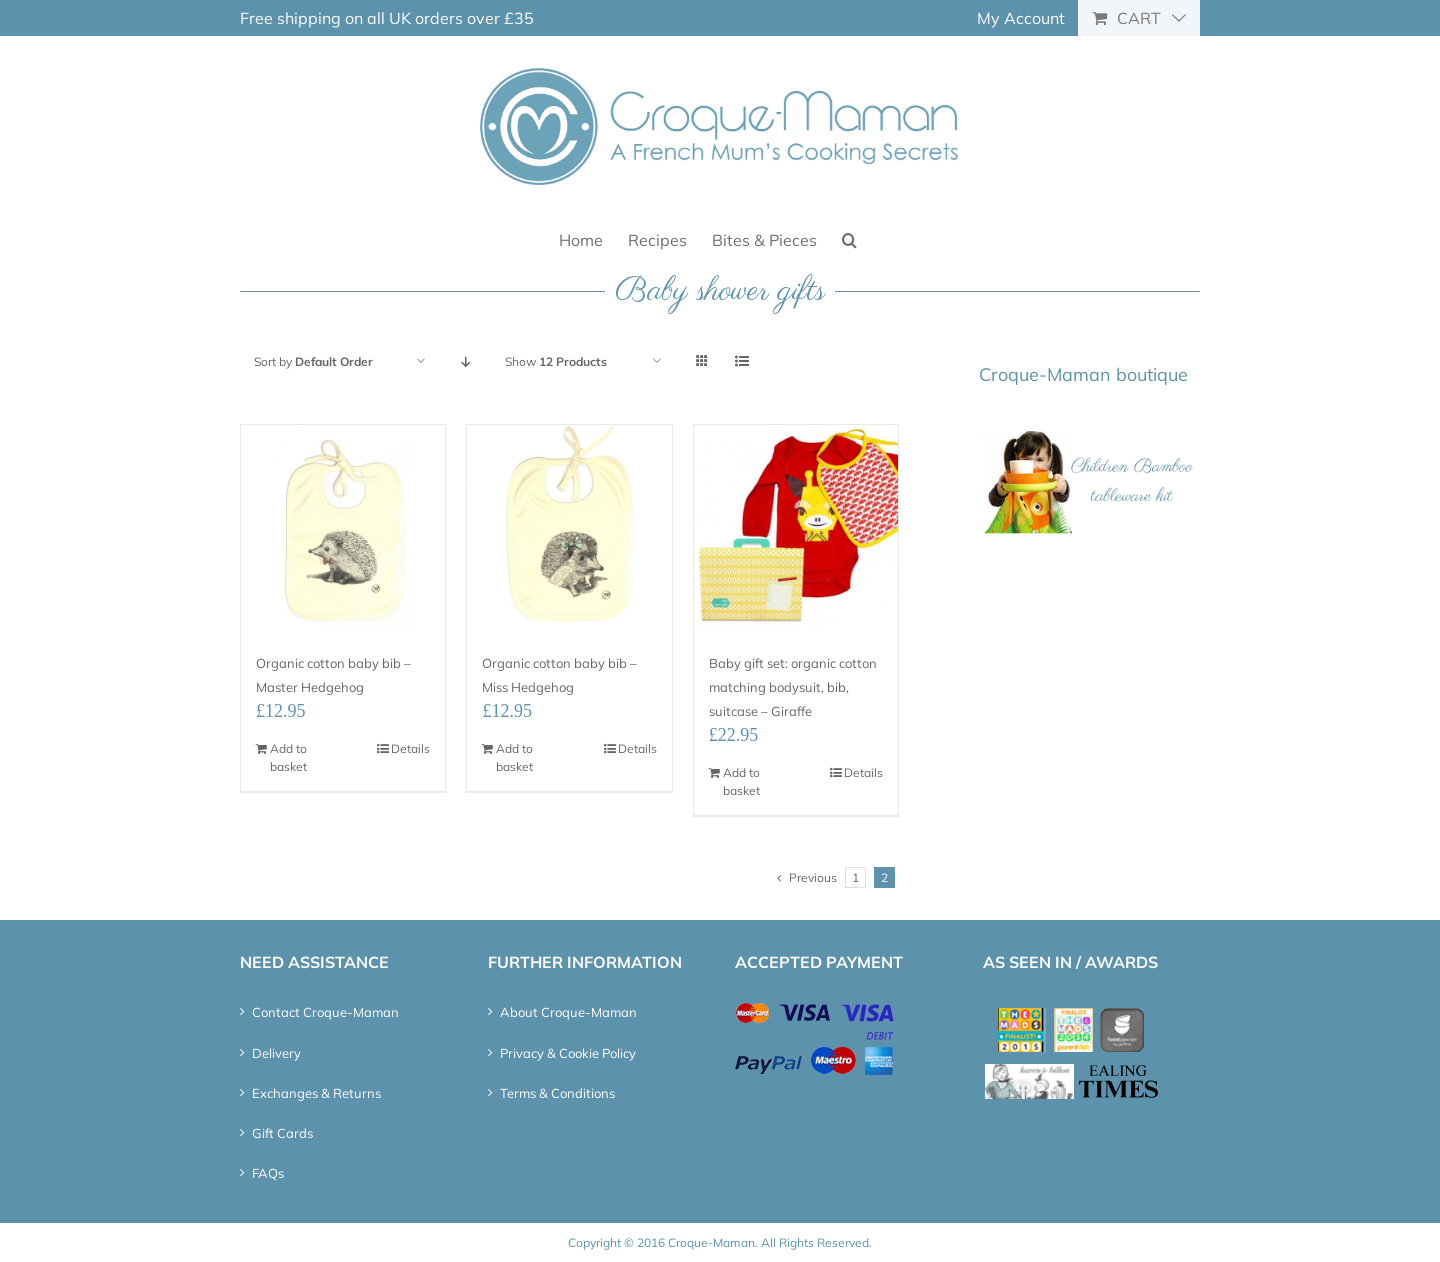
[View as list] (741, 361)
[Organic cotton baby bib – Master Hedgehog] (343, 527)
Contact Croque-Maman (325, 1012)
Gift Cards (282, 1133)
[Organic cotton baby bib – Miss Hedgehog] (569, 527)
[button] (849, 238)
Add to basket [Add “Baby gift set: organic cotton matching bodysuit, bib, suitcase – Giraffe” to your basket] (741, 781)
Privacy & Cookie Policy (568, 1053)
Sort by (313, 361)
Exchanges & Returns (316, 1093)
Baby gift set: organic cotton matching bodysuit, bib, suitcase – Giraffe (793, 687)
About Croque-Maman (568, 1012)
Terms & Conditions (557, 1093)
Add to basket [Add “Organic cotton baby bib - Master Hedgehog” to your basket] (288, 757)
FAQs (268, 1173)
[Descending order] (465, 361)
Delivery (276, 1053)
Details (410, 748)
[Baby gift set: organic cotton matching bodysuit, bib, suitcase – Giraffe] (796, 527)
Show (556, 361)
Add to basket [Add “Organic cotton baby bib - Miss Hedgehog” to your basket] (514, 757)
